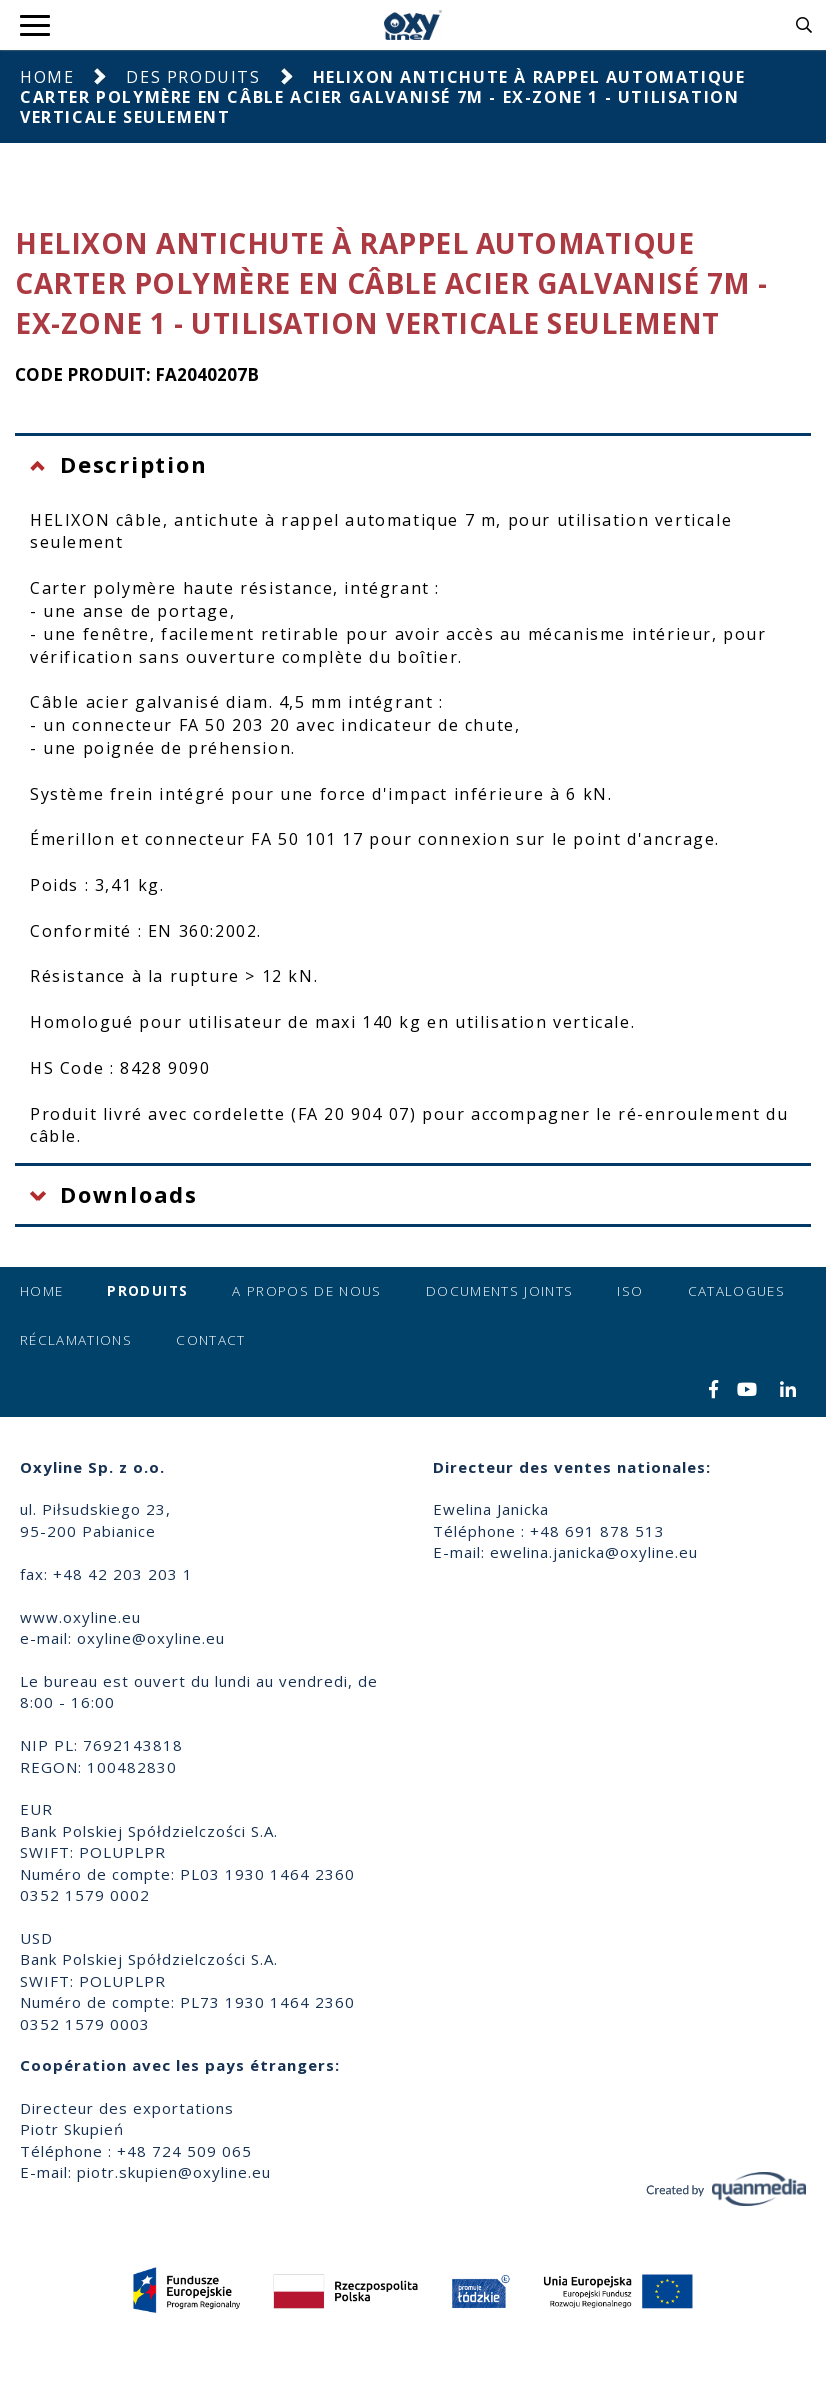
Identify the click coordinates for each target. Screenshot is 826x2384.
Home (47, 77)
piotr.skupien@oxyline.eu (174, 2172)
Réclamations (76, 1340)
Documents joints (500, 1291)
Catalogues (737, 1291)
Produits (147, 1291)
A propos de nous (307, 1291)
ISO (630, 1291)
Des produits (193, 77)
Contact (210, 1340)
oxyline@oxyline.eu (151, 1638)
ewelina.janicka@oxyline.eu (594, 1552)
